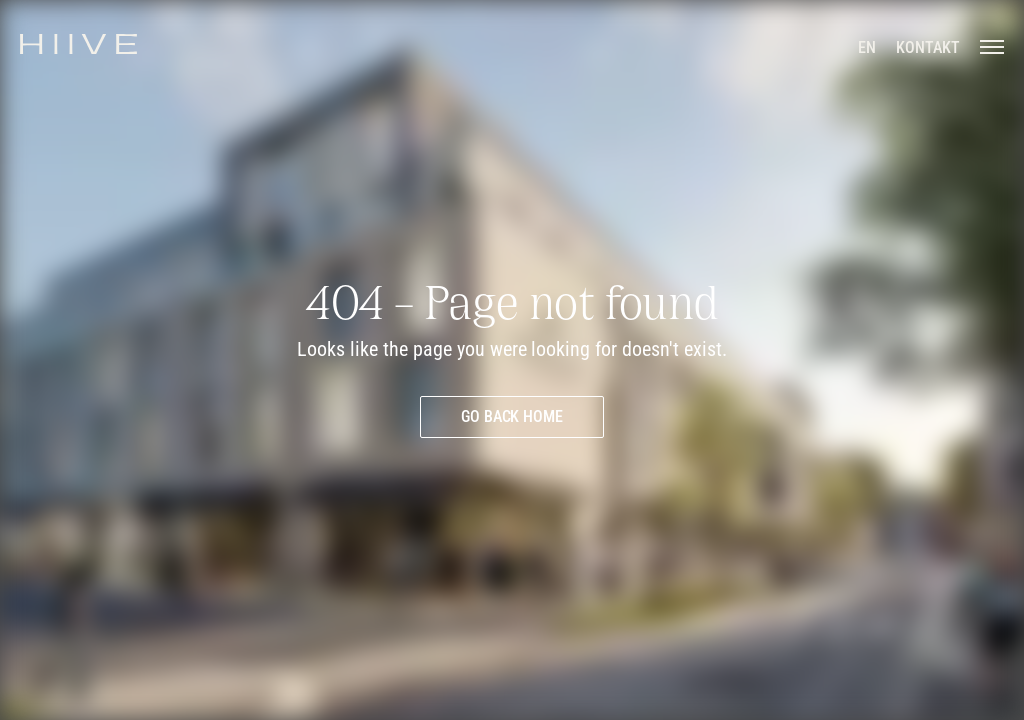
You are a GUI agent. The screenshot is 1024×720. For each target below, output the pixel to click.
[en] (867, 48)
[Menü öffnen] (992, 46)
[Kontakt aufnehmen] (928, 48)
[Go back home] (512, 416)
